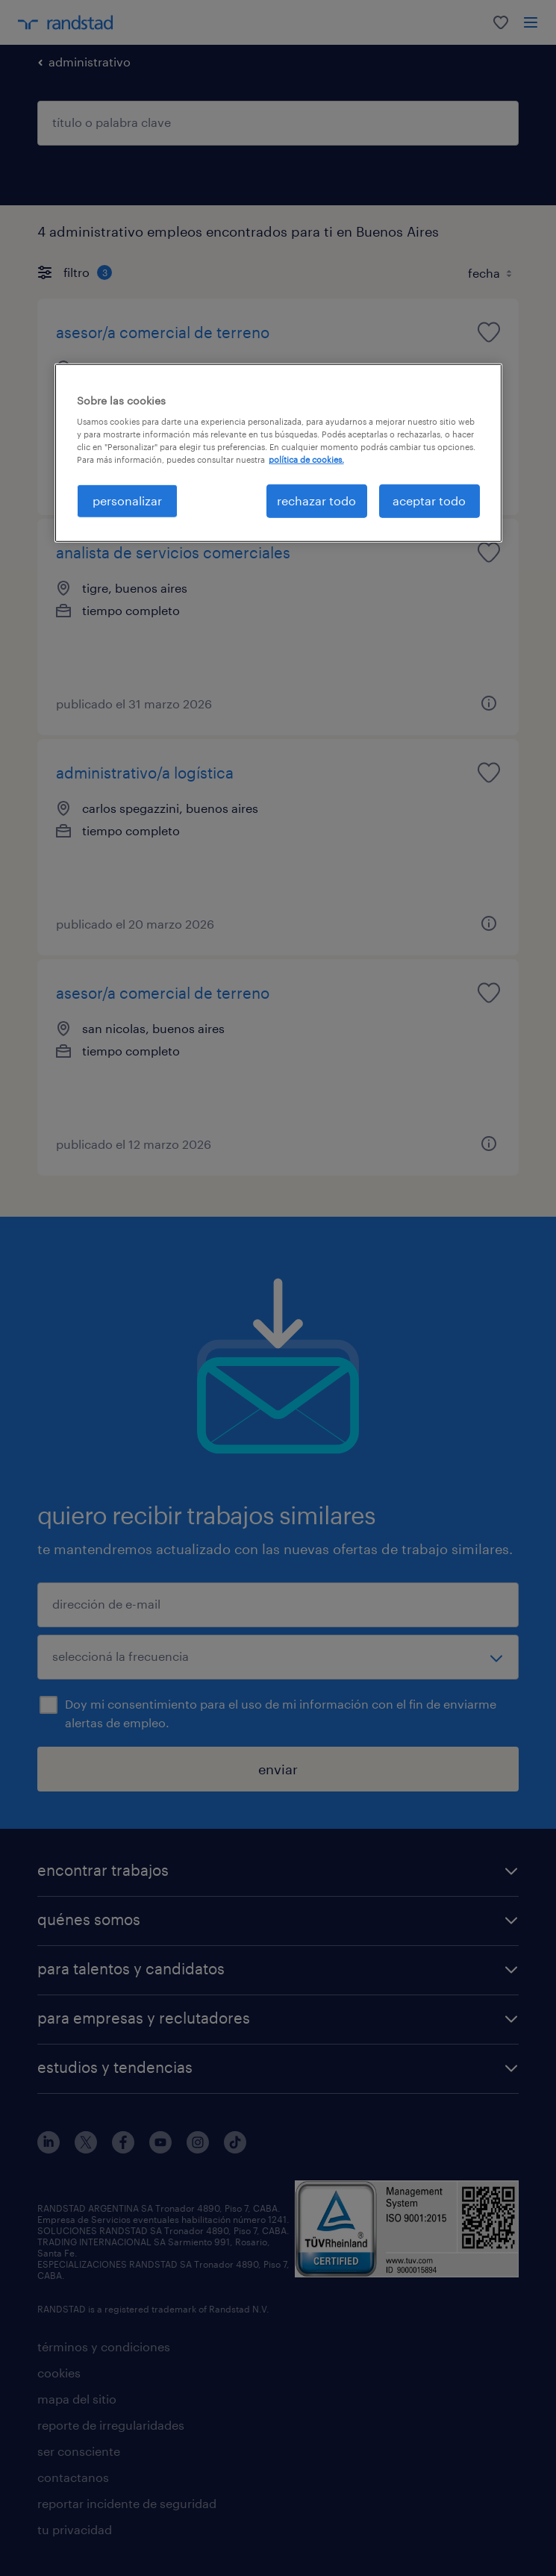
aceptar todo (429, 500)
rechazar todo (316, 500)
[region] (278, 452)
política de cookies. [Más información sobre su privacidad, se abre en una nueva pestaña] (306, 459)
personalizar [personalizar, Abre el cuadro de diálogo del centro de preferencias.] (127, 500)
